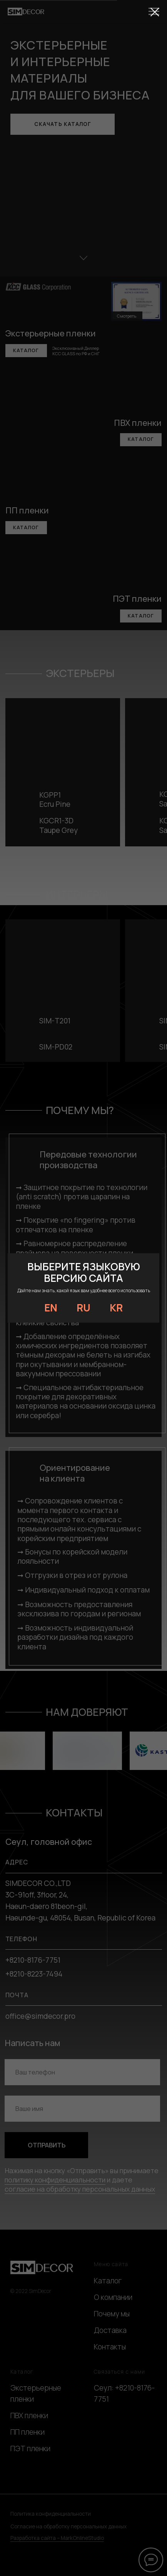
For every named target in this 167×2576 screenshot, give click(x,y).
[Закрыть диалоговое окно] (155, 12)
